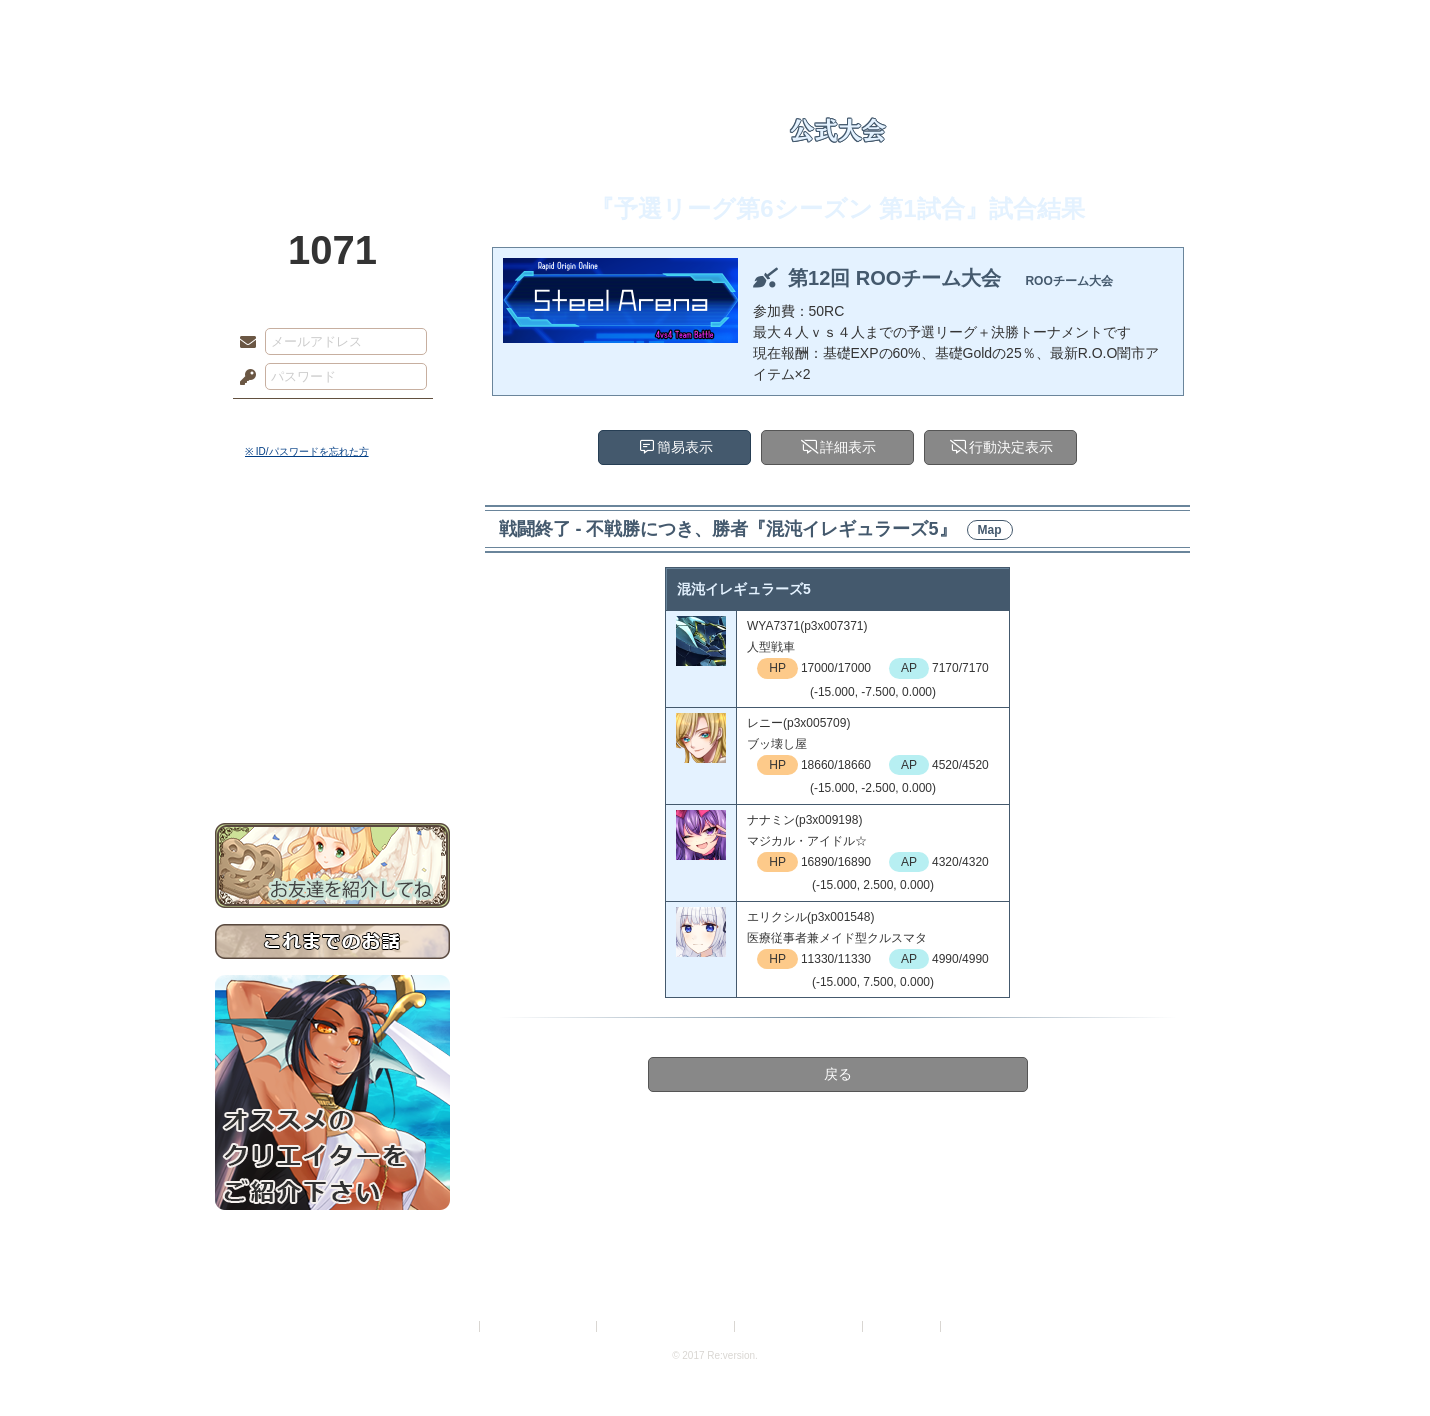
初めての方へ (332, 725)
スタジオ (857, 25)
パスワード (243, 378)
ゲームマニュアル (332, 615)
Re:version (975, 1326)
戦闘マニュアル (332, 695)
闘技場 (1142, 25)
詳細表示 (848, 447)
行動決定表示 (1011, 447)
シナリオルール (332, 645)
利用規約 (452, 1326)
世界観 (332, 545)
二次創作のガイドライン (800, 1326)
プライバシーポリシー (539, 1326)
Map (990, 530)
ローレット (573, 25)
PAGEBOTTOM (1380, 1361)
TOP (287, 25)
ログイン (284, 419)
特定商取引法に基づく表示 (667, 1326)
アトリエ (715, 25)
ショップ (999, 25)
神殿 (431, 25)
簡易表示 (685, 447)
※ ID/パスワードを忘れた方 (307, 451)
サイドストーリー (332, 580)
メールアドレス (243, 343)
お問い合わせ (332, 760)
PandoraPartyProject (332, 110)
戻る (838, 1074)
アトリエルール (332, 670)
